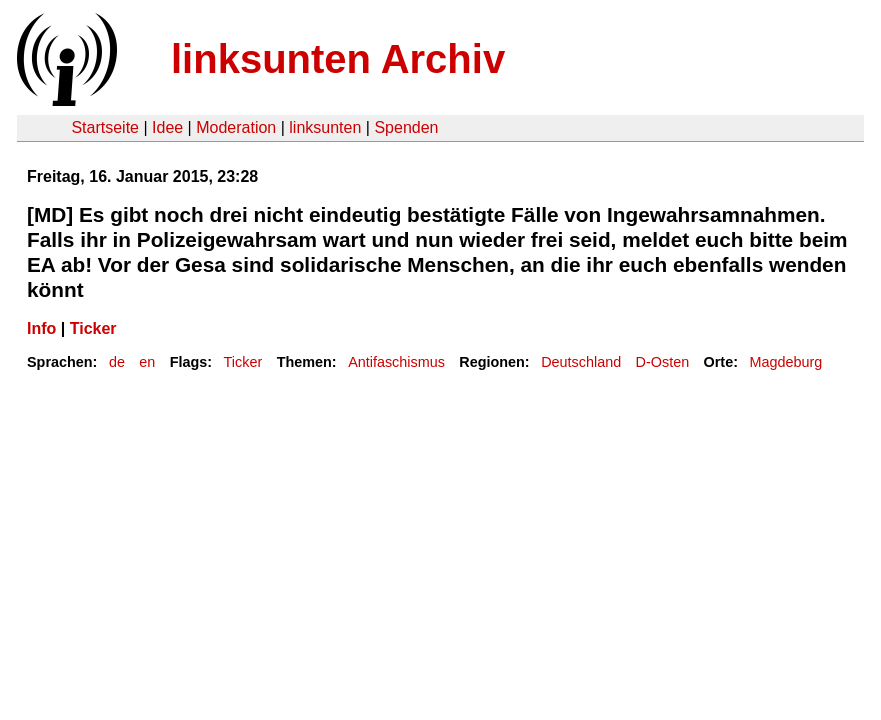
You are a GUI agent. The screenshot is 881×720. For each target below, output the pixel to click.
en (147, 362)
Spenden (406, 127)
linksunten (325, 127)
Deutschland (581, 362)
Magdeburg (785, 362)
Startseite (105, 127)
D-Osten (663, 362)
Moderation (236, 127)
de (117, 362)
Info (41, 328)
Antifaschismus (396, 362)
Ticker (93, 328)
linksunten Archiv (338, 59)
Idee (167, 127)
